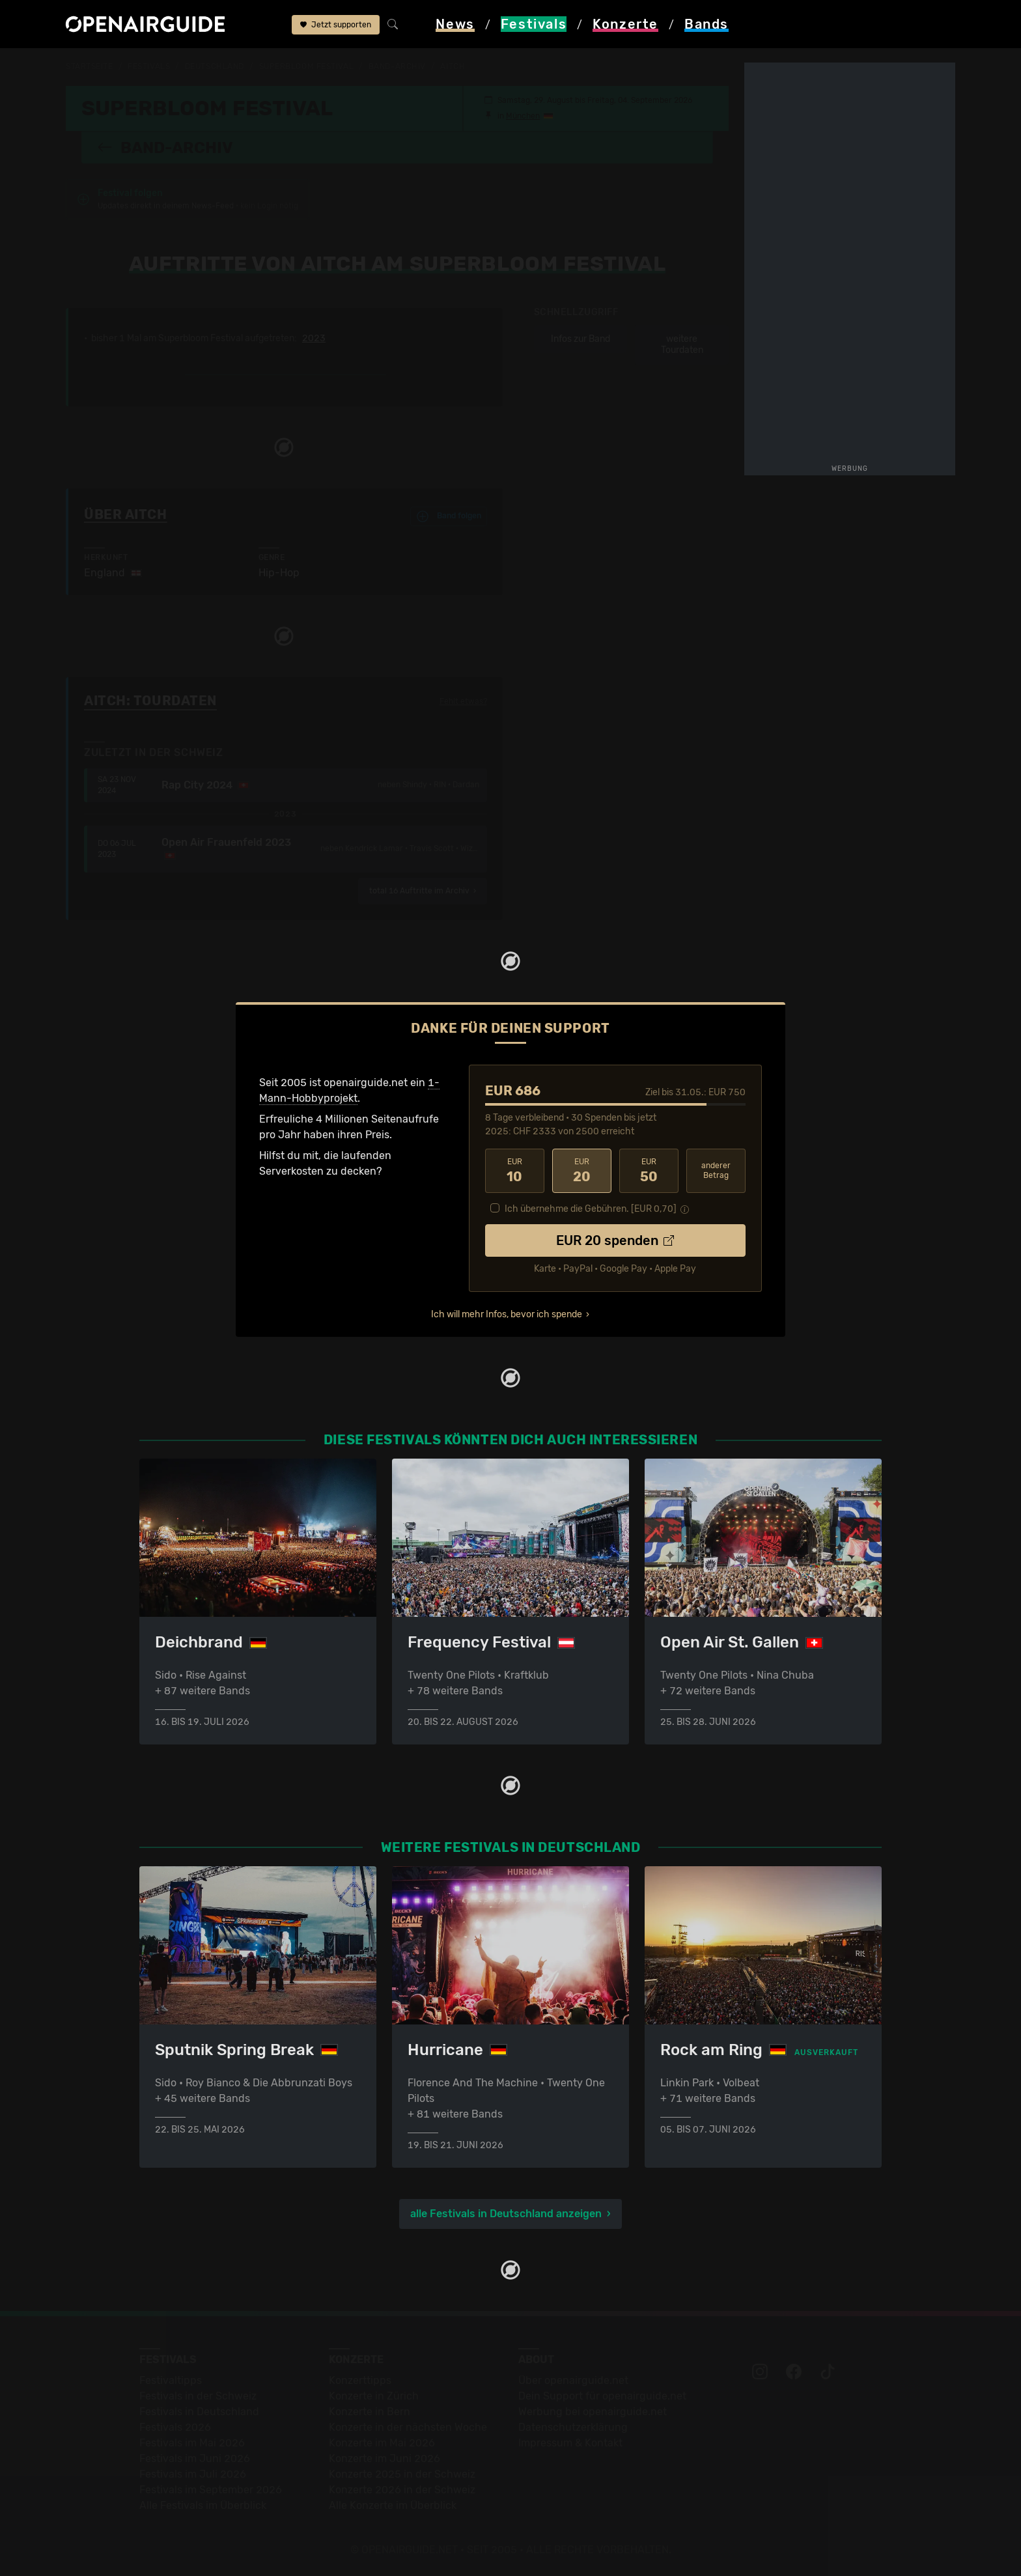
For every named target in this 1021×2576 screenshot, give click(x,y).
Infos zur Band (580, 338)
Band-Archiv (397, 66)
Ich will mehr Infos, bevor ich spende (506, 1314)
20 (582, 1170)
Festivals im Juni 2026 (194, 2458)
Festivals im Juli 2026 (192, 2474)
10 (515, 1170)
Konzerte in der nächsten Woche (408, 2427)
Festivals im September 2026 (210, 2490)
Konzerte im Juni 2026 (384, 2458)
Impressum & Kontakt (570, 2443)
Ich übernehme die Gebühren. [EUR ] (591, 1209)
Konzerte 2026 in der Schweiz (402, 2490)
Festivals (149, 66)
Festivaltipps (170, 2380)
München (523, 116)
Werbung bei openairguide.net (592, 2411)
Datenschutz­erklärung (573, 2427)
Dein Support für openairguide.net (602, 2396)
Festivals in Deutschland (199, 2411)
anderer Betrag (716, 1170)
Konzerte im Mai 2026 (382, 2443)
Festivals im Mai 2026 (192, 2443)
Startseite (89, 66)
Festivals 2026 (175, 2427)
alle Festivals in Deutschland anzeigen (506, 2213)
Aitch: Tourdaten (150, 700)
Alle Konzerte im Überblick (392, 2505)
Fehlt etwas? (463, 701)
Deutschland (214, 66)
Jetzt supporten (335, 24)
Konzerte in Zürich (374, 2396)
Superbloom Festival (306, 66)
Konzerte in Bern (369, 2411)
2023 (314, 338)
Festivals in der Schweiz (198, 2396)
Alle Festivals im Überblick (202, 2505)
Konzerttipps (360, 2380)
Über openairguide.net (573, 2380)
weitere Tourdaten (682, 344)
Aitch (452, 66)
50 (649, 1170)
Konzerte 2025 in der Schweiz (402, 2474)
